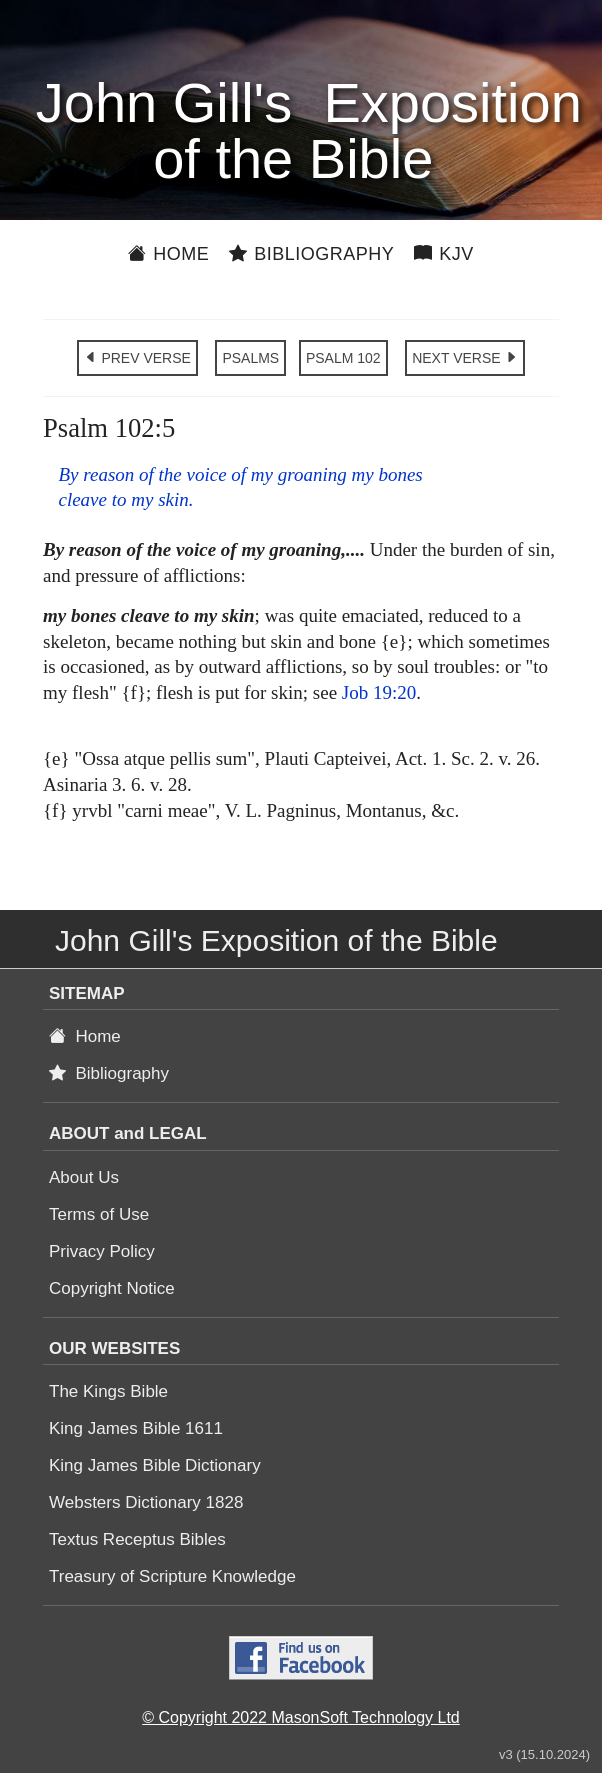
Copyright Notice (112, 1288)
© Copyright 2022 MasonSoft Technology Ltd (300, 1717)
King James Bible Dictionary (155, 1465)
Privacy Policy (102, 1251)
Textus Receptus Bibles (137, 1539)
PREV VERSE (137, 358)
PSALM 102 (343, 358)
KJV (444, 254)
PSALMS (250, 358)
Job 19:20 (379, 692)
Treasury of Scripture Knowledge (172, 1576)
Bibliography (311, 254)
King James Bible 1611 (136, 1428)
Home (168, 254)
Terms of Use (99, 1214)
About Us (84, 1177)
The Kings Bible (108, 1391)
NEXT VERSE (465, 358)
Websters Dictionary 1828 (146, 1502)
